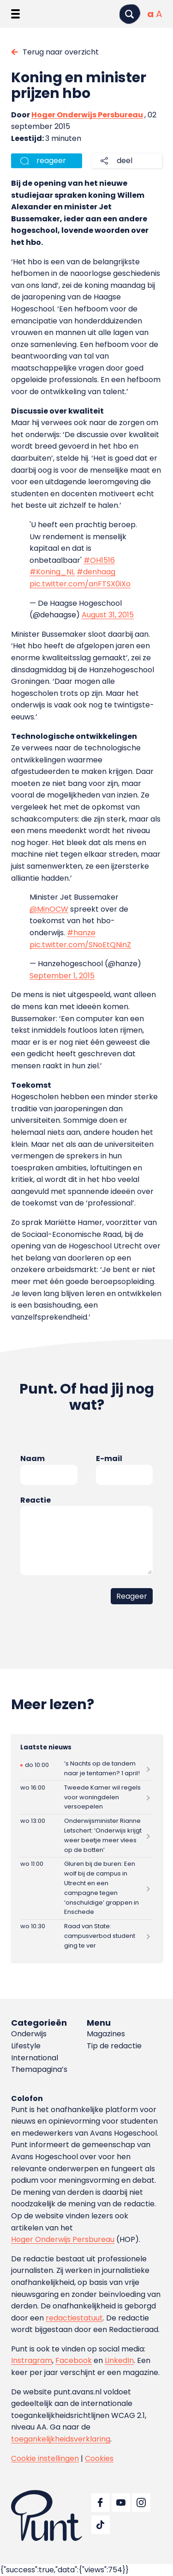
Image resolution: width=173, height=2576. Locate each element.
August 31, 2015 (108, 614)
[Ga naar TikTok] (100, 2524)
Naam (32, 1458)
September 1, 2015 (62, 975)
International (34, 2057)
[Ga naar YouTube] (121, 2502)
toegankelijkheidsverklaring (60, 2439)
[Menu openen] (15, 13)
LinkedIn (119, 2360)
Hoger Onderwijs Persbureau (87, 115)
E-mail (109, 1458)
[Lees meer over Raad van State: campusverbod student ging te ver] (86, 1936)
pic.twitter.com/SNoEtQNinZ (80, 944)
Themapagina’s (39, 2069)
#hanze (81, 932)
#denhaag (96, 571)
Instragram (31, 2360)
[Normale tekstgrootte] (150, 14)
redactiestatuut (74, 2318)
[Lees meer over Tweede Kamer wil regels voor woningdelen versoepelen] (86, 1797)
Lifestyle (26, 2045)
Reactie (35, 1500)
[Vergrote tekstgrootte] (159, 14)
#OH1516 (99, 560)
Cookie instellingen (45, 2458)
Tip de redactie (114, 2045)
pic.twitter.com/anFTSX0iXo (80, 584)
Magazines (106, 2033)
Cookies (99, 2458)
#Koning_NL (52, 571)
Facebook (73, 2360)
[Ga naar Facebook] (100, 2502)
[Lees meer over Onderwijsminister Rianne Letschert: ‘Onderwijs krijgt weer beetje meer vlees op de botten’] (86, 1836)
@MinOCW (49, 909)
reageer (51, 160)
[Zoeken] (129, 14)
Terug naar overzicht (61, 52)
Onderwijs (29, 2033)
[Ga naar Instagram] (141, 2502)
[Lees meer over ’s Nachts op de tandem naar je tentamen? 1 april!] (86, 1769)
